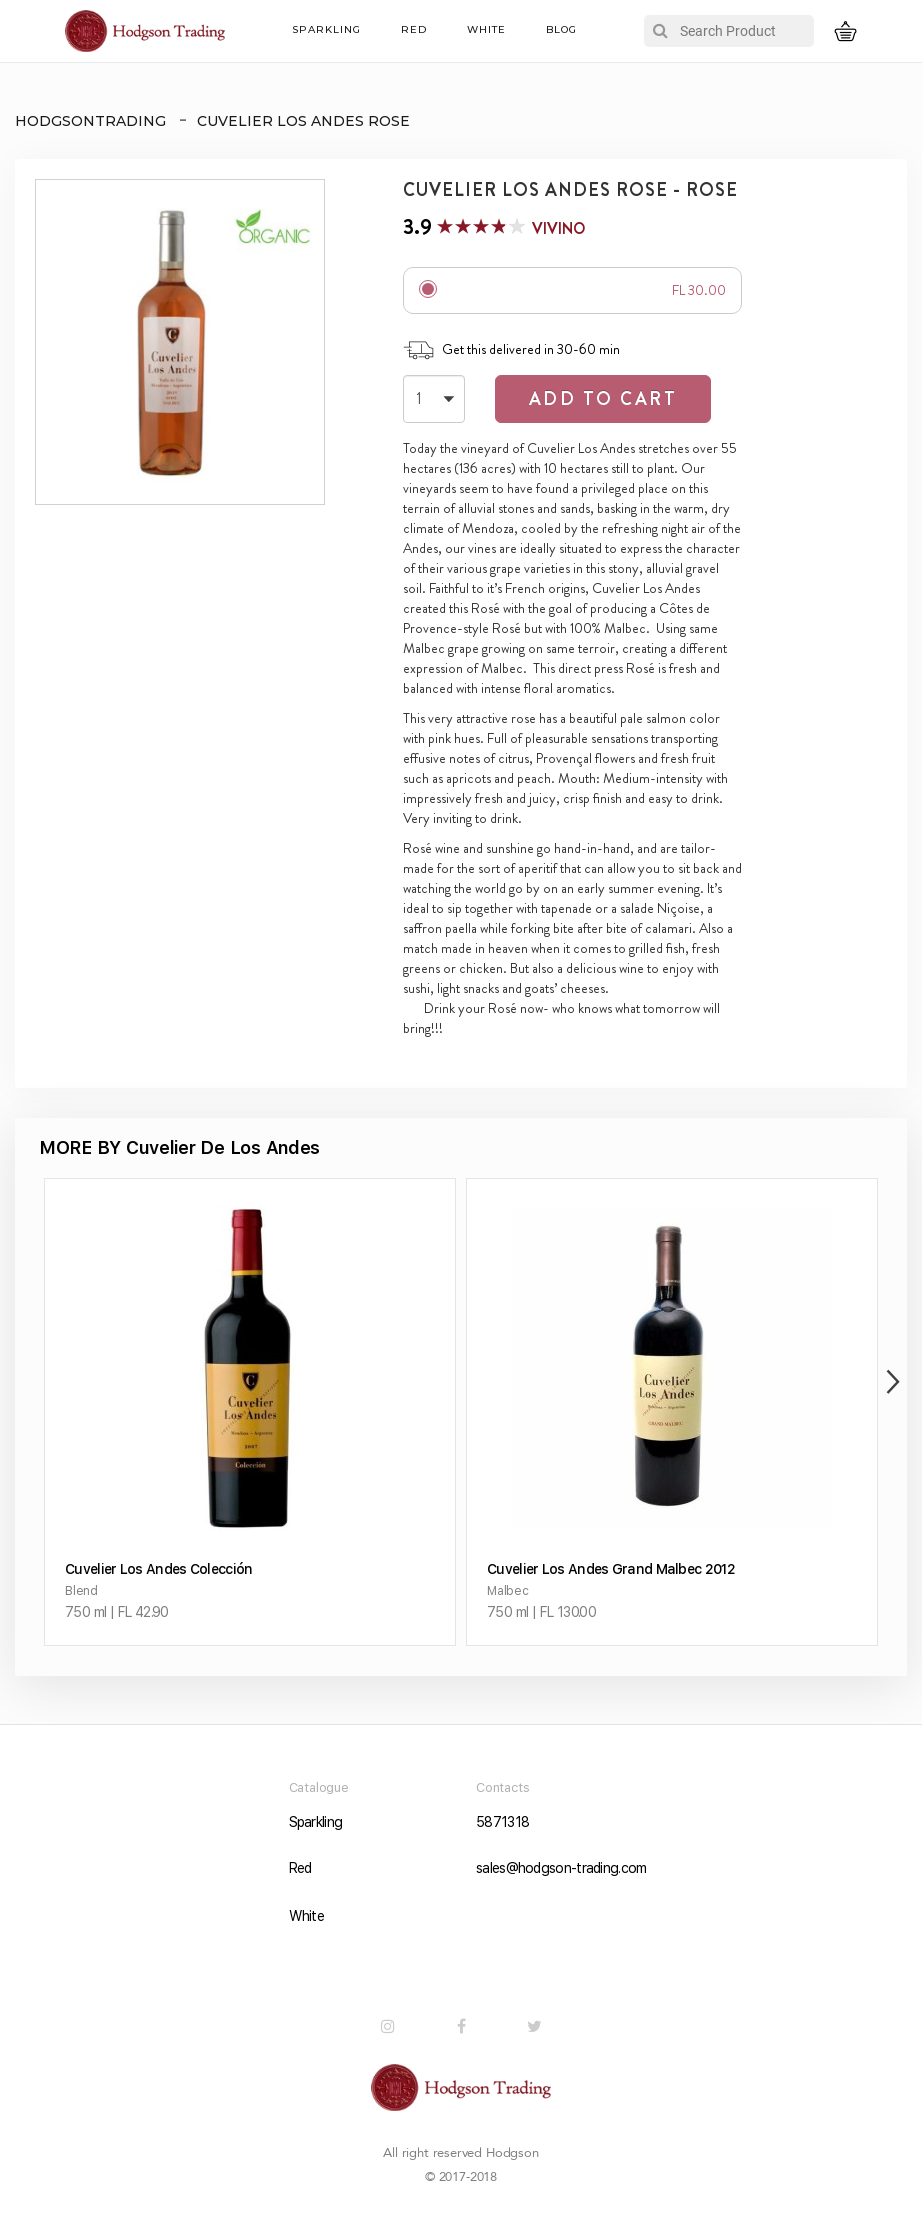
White (486, 29)
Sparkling (326, 29)
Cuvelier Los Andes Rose (303, 121)
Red (414, 29)
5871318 (502, 1822)
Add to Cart (603, 399)
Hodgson (512, 2153)
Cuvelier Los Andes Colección (158, 1569)
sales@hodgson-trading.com (555, 1868)
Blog (561, 29)
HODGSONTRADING (90, 121)
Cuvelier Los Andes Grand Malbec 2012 (611, 1569)
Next (888, 1382)
